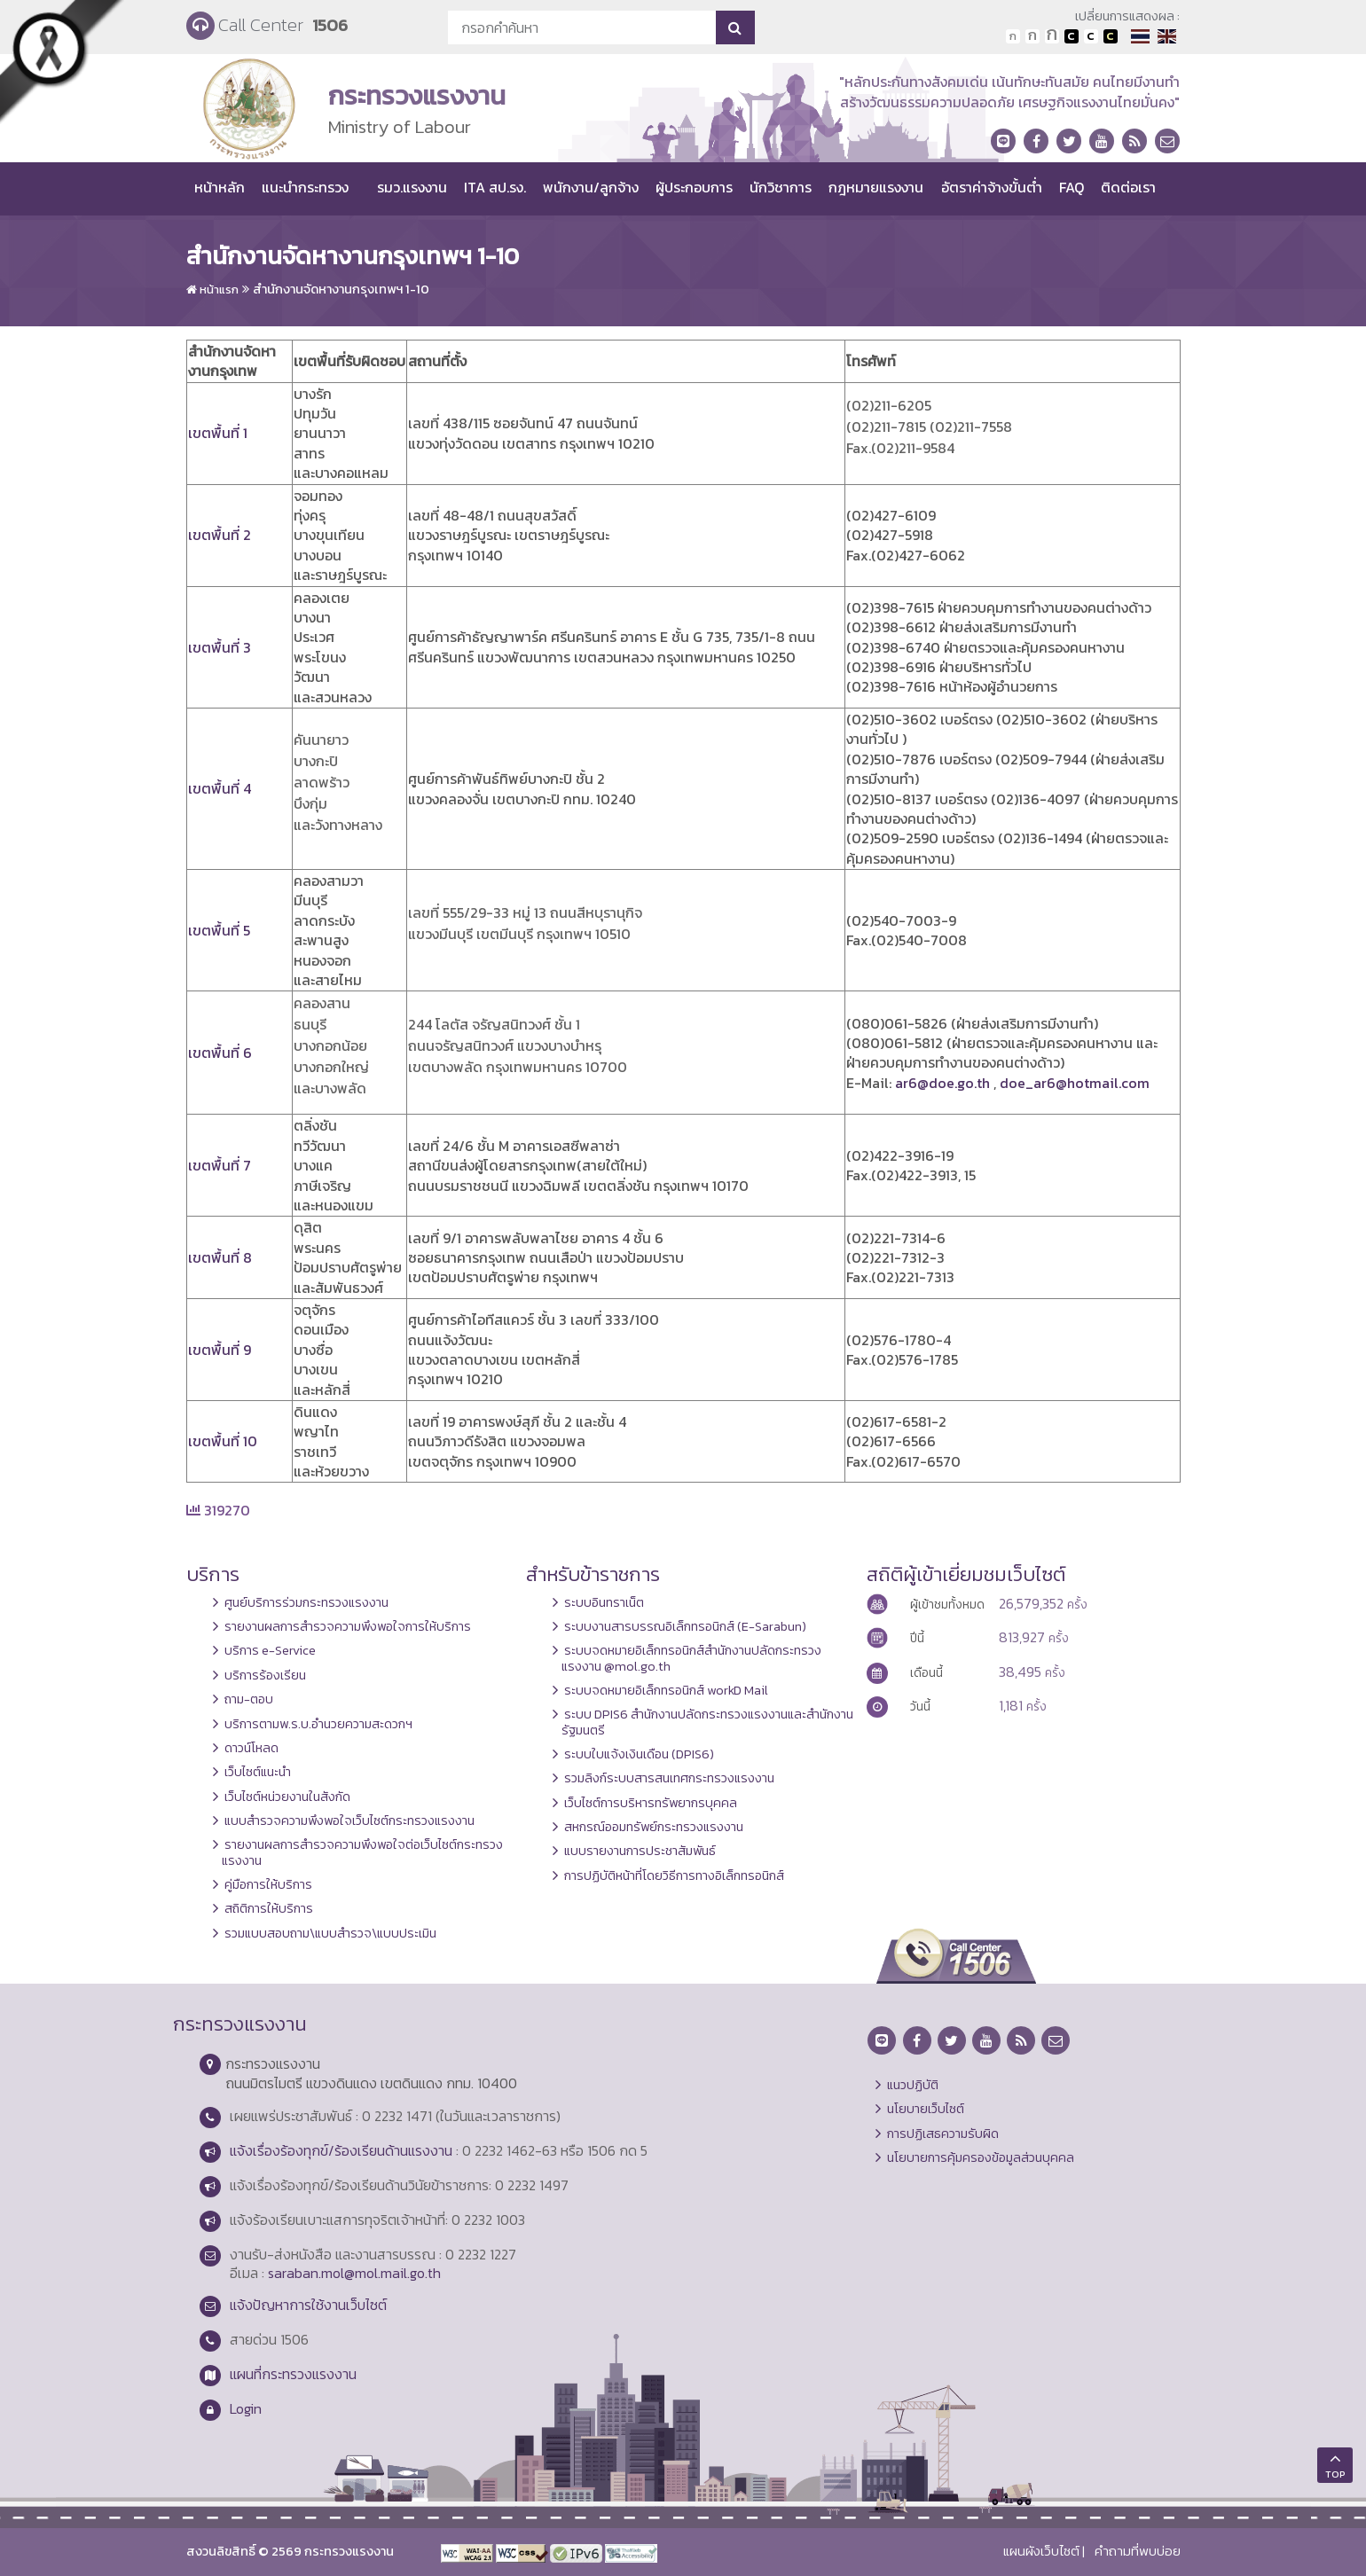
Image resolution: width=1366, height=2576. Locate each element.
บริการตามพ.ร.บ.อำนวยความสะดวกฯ (318, 1724)
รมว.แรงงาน (412, 187)
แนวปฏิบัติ (912, 2084)
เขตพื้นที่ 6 (220, 1052)
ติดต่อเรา (1128, 187)
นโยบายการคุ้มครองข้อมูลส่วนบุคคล (980, 2157)
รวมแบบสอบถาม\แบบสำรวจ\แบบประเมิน (330, 1933)
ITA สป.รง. (495, 187)
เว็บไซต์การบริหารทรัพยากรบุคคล (650, 1803)
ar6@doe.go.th (942, 1082)
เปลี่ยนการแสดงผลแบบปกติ (1091, 36)
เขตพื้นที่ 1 (217, 432)
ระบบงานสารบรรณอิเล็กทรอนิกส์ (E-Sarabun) (685, 1626)
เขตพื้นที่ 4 (219, 788)
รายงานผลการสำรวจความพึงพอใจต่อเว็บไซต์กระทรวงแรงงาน (362, 1852)
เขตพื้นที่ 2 (219, 534)
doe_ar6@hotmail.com (1075, 1082)
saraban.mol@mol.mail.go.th (354, 2272)
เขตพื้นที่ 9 (219, 1349)
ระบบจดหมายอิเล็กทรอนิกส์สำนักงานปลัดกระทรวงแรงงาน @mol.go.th (691, 1657)
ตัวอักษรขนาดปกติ (1013, 36)
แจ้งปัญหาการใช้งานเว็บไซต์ (308, 2304)
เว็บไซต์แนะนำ (257, 1771)
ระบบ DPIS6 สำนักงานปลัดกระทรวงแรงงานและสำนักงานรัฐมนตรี (707, 1721)
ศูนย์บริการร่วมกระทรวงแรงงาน (306, 1602)
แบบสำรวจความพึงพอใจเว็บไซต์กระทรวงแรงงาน (349, 1820)
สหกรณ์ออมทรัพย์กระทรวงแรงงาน (653, 1826)
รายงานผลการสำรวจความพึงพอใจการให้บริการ (347, 1626)
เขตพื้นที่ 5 (219, 930)
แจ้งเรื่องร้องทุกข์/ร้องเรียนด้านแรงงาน (341, 2150)
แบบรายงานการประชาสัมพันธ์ (640, 1850)
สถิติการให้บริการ (268, 1908)
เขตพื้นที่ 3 (219, 647)
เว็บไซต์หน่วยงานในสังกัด (287, 1796)
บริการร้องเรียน (265, 1675)
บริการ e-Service (270, 1650)
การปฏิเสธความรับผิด (943, 2133)
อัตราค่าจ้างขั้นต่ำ (991, 187)
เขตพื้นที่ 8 (220, 1257)
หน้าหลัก (219, 187)
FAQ (1071, 187)
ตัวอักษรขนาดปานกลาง (1032, 36)
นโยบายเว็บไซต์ (925, 2108)
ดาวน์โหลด (251, 1748)
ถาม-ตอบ (248, 1699)
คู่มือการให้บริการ (268, 1884)
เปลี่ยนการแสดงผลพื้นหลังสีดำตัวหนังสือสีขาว (1071, 36)
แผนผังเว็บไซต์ (1041, 2551)
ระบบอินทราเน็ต (604, 1602)
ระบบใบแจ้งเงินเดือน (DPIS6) (639, 1754)
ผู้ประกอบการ (694, 187)
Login (246, 2408)
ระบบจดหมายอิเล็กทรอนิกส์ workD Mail (666, 1690)
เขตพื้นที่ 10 (222, 1441)
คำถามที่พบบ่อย (1138, 2551)
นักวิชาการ (781, 187)
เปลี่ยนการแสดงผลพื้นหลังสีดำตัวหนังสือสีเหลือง (1110, 36)
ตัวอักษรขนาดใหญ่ (1052, 36)
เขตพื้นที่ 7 (219, 1165)
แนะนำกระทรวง (305, 187)
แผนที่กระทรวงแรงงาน (293, 2373)
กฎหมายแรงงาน (875, 187)
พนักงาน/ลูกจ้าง (591, 187)
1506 (330, 25)
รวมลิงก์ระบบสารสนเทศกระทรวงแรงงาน (669, 1778)
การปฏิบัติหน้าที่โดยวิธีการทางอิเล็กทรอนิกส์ (674, 1875)
